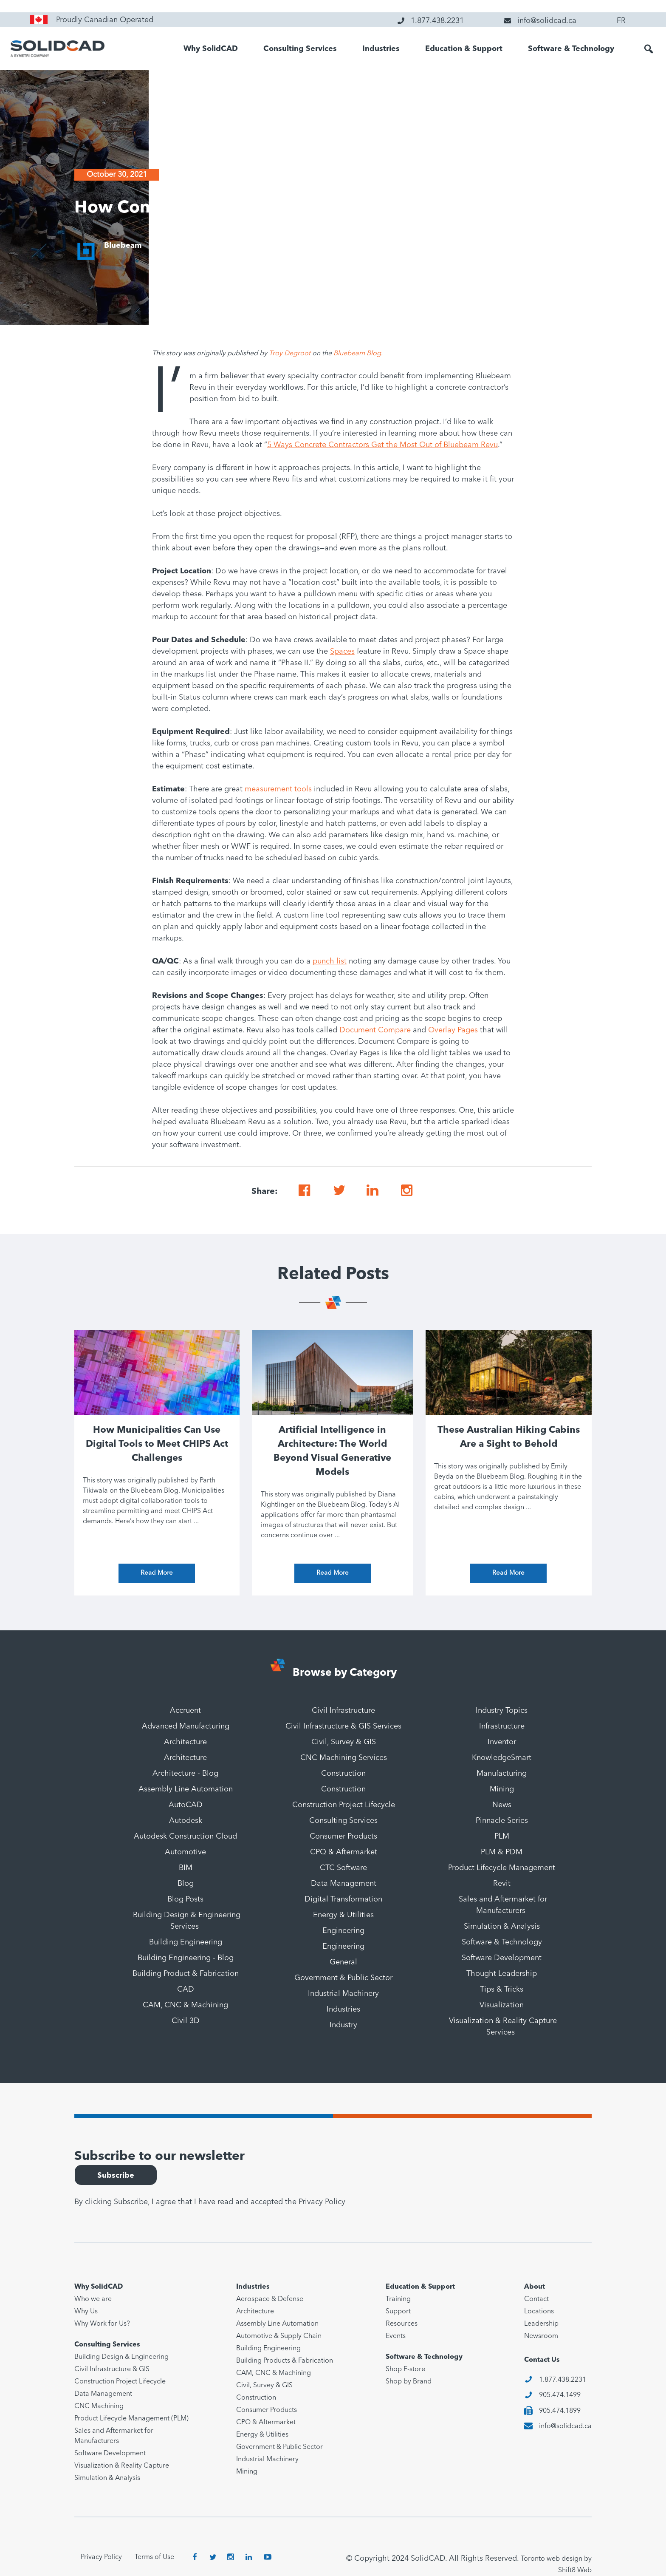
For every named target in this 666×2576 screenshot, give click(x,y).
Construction (343, 1773)
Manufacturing (502, 1773)
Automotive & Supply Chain (279, 2336)
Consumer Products (343, 1836)
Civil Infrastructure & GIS (112, 2369)
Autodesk (185, 1821)
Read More (157, 1573)
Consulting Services (300, 49)
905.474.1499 (560, 2395)
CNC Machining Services (343, 1758)
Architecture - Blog (185, 1773)
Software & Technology (571, 49)
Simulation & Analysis (502, 1926)
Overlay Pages (453, 1030)
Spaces (342, 651)
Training (398, 2299)
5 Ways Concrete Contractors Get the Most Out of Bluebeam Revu (382, 445)
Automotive (185, 1852)
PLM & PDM (501, 1852)
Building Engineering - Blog (186, 1958)
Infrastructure (502, 1726)
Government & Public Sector (343, 1978)
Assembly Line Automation (185, 1789)
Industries (381, 49)
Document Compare (375, 1030)
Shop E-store (405, 2369)
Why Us (86, 2311)
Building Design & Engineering (121, 2357)
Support (398, 2311)
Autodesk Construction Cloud (185, 1836)
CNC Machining (99, 2406)
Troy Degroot (289, 353)
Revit (502, 1883)
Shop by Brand (409, 2381)
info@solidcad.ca (565, 2426)
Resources (402, 2324)
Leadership (541, 2324)
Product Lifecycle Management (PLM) (131, 2418)
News (501, 1805)
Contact (536, 2299)
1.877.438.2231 (562, 2380)
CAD (185, 1989)
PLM (501, 1836)
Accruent (185, 1710)
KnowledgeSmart (501, 1758)
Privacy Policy (322, 2202)
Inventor (502, 1742)
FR (621, 21)
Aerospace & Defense (269, 2299)
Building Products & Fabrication (284, 2361)
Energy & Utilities (343, 1915)
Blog (186, 1883)
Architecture (185, 1742)
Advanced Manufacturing (185, 1726)
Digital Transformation (343, 1899)
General (343, 1962)
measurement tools (278, 789)
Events (396, 2336)
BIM (185, 1868)
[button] (648, 49)
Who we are (93, 2299)
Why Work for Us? (102, 2324)
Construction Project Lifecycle (343, 1805)
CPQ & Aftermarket (343, 1852)
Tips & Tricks (501, 1989)
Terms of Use (154, 2557)
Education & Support (463, 49)
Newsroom (541, 2336)
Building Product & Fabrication (186, 1974)
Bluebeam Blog (357, 353)
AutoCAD (186, 1805)
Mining (502, 1789)
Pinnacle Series (502, 1821)
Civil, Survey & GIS (343, 1742)
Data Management (343, 1883)
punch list (330, 961)
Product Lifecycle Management (501, 1868)
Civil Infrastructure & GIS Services (343, 1726)
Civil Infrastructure (343, 1710)
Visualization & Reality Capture (121, 2466)
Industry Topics (502, 1710)
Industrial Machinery (343, 1994)
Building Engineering (185, 1942)
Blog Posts (185, 1899)
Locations (539, 2311)
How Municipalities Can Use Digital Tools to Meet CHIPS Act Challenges (157, 1444)
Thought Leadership (501, 1974)
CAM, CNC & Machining (185, 2005)
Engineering (343, 1931)
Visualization (502, 2005)
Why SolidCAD (210, 49)
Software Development (502, 1958)
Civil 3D (186, 2021)
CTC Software (343, 1868)
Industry (343, 2025)
